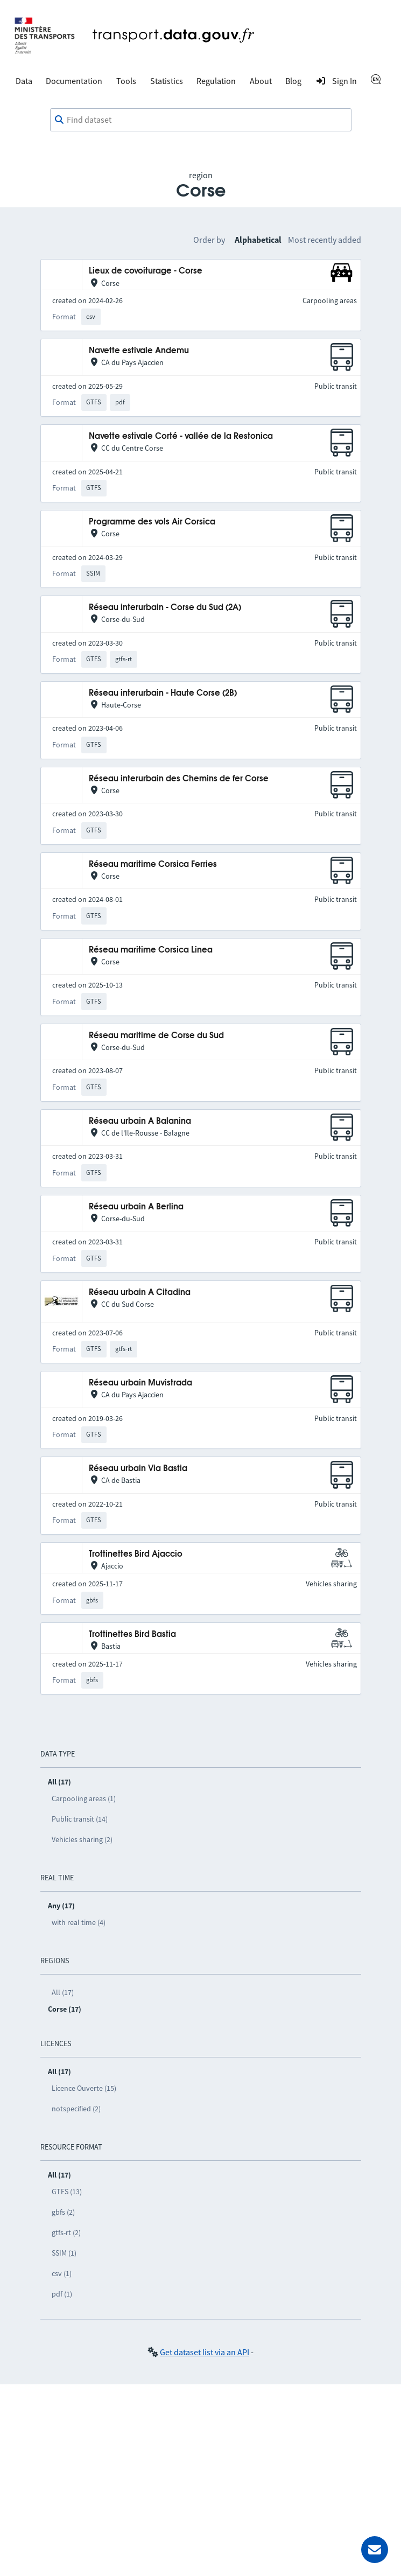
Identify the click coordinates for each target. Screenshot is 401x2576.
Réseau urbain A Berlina (136, 1207)
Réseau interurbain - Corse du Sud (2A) (165, 608)
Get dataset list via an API (204, 2352)
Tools (126, 80)
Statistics (166, 80)
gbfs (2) (63, 2212)
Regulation (216, 80)
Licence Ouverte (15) (84, 2088)
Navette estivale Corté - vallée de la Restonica (181, 436)
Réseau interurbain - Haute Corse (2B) (163, 693)
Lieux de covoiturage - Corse (145, 271)
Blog (293, 80)
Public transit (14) (80, 1819)
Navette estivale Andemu (139, 351)
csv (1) (62, 2273)
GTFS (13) (67, 2191)
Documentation (74, 80)
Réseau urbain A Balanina (140, 1121)
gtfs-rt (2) (66, 2232)
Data (24, 80)
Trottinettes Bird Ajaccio (135, 1554)
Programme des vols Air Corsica (152, 522)
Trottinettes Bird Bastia (132, 1634)
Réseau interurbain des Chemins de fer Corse (179, 779)
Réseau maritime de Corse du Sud (156, 1036)
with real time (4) (78, 1922)
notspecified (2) (76, 2108)
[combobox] (200, 120)
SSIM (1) (64, 2253)
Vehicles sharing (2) (82, 1839)
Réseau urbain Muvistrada (140, 1383)
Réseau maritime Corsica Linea (151, 950)
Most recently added (324, 239)
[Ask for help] (374, 2549)
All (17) (63, 1992)
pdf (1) (62, 2294)
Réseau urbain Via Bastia (138, 1469)
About (261, 80)
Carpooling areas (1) (84, 1798)
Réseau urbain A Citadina (140, 1293)
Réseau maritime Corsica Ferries (153, 864)
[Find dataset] (200, 120)
